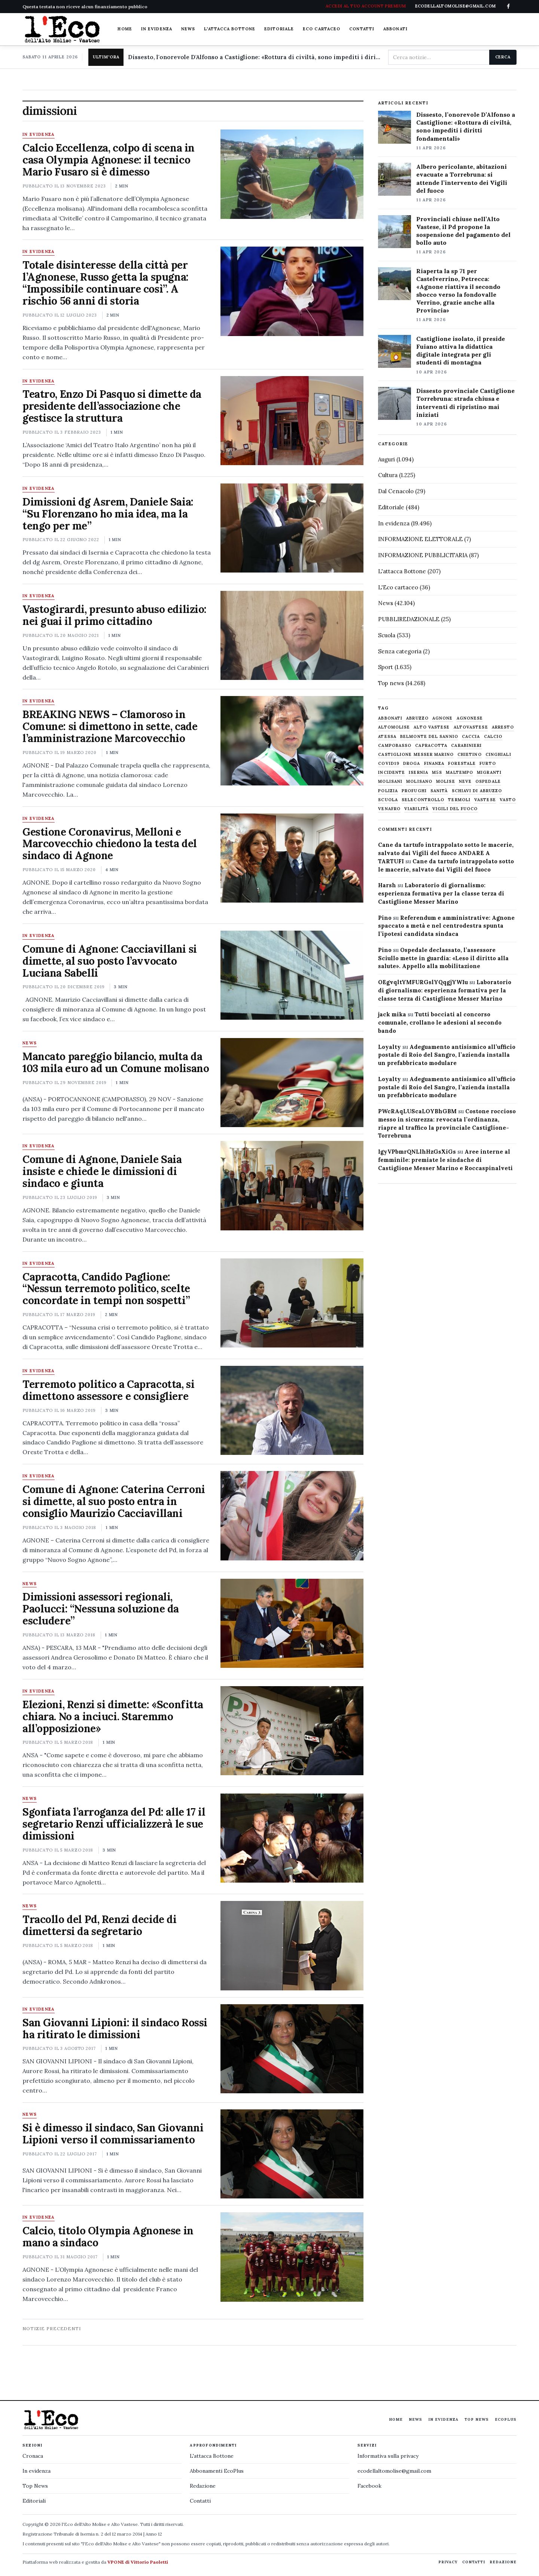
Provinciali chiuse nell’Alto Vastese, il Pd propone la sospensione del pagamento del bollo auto (463, 230)
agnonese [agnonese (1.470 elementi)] (470, 718)
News (188, 28)
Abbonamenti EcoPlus (217, 2470)
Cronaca (32, 2456)
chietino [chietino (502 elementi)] (469, 754)
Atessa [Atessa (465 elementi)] (387, 736)
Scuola (386, 635)
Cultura (388, 475)
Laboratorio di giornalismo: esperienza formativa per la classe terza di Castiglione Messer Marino (441, 893)
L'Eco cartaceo (398, 587)
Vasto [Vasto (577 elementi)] (508, 799)
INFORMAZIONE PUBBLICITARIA (423, 555)
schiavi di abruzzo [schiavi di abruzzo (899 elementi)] (477, 790)
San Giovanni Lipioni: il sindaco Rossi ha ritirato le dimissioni (114, 2028)
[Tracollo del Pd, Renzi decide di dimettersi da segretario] (291, 1945)
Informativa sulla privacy (387, 2456)
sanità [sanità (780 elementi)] (439, 790)
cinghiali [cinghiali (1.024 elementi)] (498, 754)
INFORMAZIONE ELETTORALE (420, 539)
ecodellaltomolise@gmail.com (394, 2470)
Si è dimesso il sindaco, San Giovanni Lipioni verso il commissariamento (112, 2133)
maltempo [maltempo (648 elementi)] (459, 772)
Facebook (369, 2485)
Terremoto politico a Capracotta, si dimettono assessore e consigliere (108, 1390)
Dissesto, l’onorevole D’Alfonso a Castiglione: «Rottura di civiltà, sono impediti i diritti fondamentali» (465, 126)
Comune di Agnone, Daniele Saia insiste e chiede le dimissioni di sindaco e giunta (102, 1171)
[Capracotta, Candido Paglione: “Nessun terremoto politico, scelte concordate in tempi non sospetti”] (291, 1302)
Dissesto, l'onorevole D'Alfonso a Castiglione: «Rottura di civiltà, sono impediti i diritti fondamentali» (255, 57)
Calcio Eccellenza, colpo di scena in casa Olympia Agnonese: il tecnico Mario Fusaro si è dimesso (108, 159)
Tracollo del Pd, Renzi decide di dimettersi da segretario (99, 1925)
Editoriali (34, 2500)
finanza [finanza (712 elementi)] (434, 763)
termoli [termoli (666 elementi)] (459, 799)
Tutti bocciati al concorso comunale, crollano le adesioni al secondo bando (440, 1022)
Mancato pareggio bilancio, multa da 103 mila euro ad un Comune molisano (115, 1062)
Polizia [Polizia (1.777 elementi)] (388, 790)
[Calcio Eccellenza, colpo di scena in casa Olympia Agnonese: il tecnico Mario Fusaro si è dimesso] (291, 174)
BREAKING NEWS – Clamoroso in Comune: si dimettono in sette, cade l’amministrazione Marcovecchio (109, 726)
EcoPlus (506, 2419)
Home (125, 28)
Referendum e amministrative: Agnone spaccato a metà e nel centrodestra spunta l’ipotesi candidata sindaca (446, 926)
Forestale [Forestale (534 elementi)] (462, 763)
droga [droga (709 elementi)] (411, 763)
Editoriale (279, 28)
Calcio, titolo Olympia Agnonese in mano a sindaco (108, 2236)
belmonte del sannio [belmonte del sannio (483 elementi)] (429, 736)
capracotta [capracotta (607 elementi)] (431, 745)
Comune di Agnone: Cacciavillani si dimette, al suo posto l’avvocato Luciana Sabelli (109, 961)
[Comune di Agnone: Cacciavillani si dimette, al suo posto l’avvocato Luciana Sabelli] (291, 975)
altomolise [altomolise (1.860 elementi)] (394, 727)
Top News (477, 2419)
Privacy (448, 2562)
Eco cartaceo (321, 28)
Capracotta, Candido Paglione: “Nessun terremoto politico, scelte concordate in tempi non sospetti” (106, 1288)
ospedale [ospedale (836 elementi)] (488, 781)
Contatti (361, 28)
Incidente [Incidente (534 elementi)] (391, 772)
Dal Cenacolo (396, 491)
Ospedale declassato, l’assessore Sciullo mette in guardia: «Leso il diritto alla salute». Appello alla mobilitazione (443, 958)
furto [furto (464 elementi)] (487, 763)
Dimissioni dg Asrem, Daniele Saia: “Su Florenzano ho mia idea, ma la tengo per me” (108, 513)
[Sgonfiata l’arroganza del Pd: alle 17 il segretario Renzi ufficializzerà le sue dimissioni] (291, 1838)
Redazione (203, 2485)
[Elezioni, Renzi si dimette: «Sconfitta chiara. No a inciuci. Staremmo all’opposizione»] (291, 1730)
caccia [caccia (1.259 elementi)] (471, 736)
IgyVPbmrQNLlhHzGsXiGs (417, 1151)
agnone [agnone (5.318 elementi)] (442, 718)
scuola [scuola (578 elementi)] (388, 799)
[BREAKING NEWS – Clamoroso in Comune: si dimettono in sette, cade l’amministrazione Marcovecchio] (291, 740)
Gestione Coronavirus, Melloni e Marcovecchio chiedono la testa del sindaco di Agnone (109, 844)
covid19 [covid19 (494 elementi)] (388, 763)
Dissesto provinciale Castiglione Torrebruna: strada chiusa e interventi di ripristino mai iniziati (465, 402)
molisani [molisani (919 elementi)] (390, 781)
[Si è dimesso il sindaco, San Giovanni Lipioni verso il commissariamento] (291, 2153)
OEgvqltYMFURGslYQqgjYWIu (423, 982)
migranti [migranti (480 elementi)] (489, 772)
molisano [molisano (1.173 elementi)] (419, 781)
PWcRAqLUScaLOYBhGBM (417, 1111)
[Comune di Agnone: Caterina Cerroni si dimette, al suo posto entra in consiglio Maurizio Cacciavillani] (291, 1515)
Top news (391, 683)
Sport (385, 667)
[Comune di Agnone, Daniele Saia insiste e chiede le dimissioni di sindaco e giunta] (291, 1185)
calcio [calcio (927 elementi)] (493, 736)
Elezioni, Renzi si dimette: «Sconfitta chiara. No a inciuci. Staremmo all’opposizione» (112, 1716)
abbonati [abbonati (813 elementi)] (390, 718)
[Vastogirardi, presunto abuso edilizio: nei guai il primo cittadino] (291, 635)
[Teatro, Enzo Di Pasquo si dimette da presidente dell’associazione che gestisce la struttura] (291, 420)
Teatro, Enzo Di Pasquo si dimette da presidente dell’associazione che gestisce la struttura (111, 406)
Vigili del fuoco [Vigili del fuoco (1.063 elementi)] (455, 808)
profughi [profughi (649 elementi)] (414, 790)
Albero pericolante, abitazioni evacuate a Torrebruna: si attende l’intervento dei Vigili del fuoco (461, 178)
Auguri (386, 459)
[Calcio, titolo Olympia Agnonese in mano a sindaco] (291, 2256)
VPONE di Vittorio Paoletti (137, 2562)
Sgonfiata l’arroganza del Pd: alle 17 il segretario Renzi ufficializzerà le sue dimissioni (113, 1824)
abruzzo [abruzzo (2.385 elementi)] (417, 718)
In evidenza (156, 28)
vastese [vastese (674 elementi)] (485, 799)
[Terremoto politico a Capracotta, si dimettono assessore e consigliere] (291, 1410)
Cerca (503, 56)
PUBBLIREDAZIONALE (408, 619)
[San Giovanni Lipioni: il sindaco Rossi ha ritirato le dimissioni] (291, 2048)
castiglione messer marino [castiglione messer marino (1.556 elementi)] (416, 754)
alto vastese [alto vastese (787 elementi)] (432, 727)
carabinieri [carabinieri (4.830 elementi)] (466, 745)
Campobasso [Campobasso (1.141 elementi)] (394, 745)
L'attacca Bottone (229, 28)
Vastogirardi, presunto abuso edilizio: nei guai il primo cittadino (114, 615)
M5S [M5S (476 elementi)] (437, 772)
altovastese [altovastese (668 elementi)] (471, 727)
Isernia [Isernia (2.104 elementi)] (418, 772)
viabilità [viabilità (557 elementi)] (416, 808)
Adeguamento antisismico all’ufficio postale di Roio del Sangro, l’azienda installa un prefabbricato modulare (446, 1055)
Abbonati (395, 28)
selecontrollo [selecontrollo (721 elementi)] (423, 799)
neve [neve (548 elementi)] (465, 781)
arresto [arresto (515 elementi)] (503, 727)
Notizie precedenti (51, 2328)
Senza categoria (399, 651)
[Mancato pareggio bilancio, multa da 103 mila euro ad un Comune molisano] (291, 1082)
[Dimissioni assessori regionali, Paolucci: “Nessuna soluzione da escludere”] (291, 1623)
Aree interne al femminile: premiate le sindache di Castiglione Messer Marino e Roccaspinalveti (445, 1160)
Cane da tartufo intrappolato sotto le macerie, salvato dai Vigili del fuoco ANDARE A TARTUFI (446, 853)
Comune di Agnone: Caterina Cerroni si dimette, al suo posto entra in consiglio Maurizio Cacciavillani (113, 1501)
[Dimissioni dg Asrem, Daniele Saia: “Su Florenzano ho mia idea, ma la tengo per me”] (291, 528)
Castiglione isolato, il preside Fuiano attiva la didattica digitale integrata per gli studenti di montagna (460, 350)
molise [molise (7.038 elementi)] (445, 781)
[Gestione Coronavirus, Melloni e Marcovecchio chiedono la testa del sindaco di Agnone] (291, 858)
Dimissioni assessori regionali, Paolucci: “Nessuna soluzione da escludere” (100, 1608)
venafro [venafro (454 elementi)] (389, 808)
